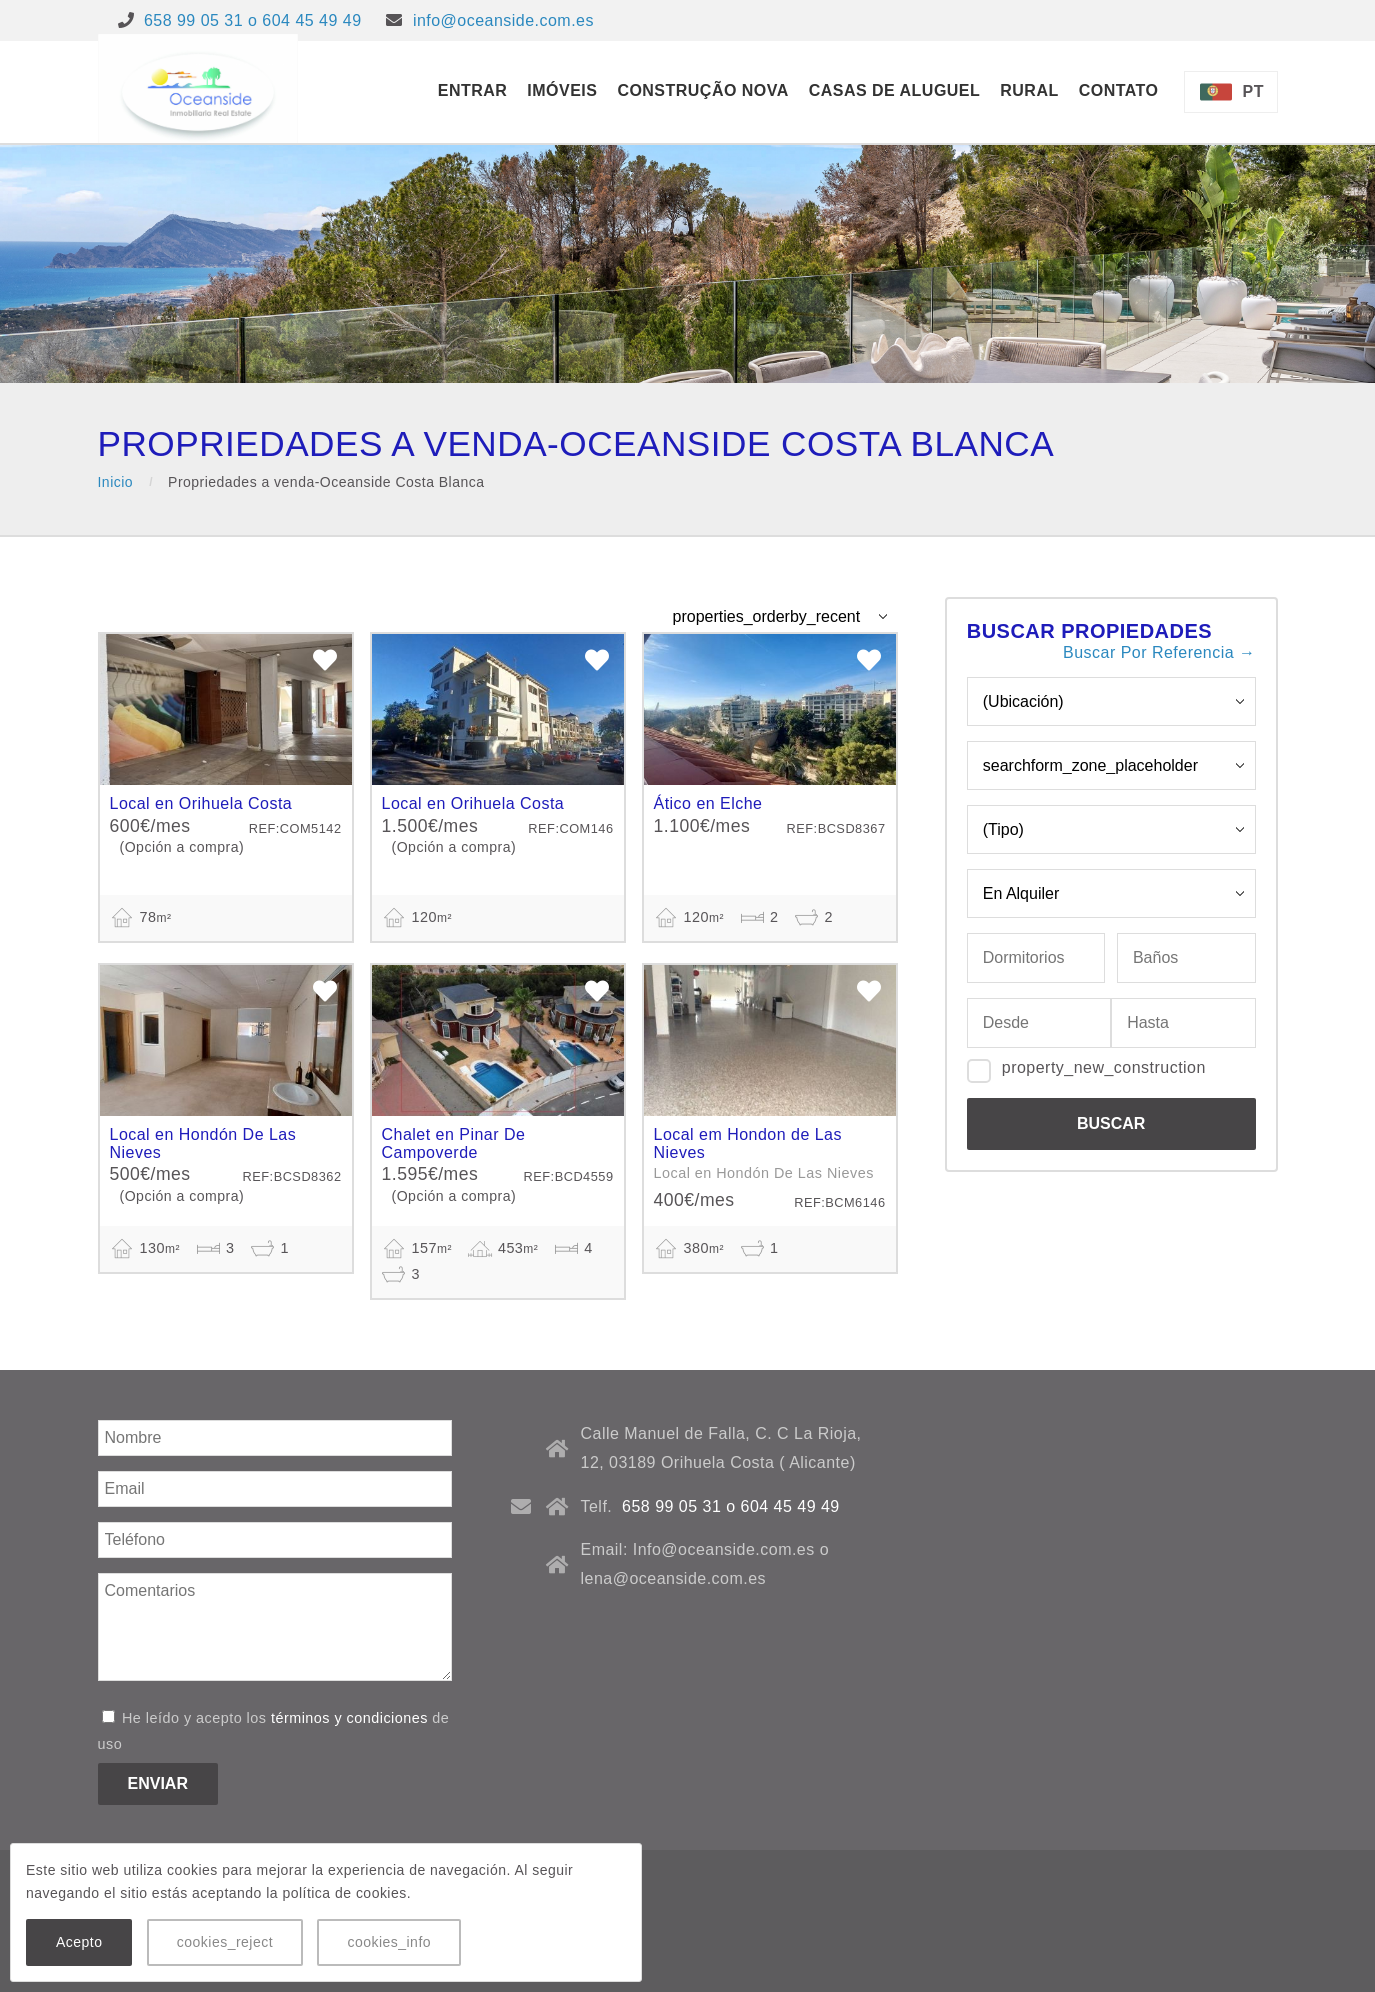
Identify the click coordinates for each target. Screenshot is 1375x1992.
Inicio (116, 482)
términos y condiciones (349, 1718)
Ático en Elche (708, 803)
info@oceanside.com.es (503, 20)
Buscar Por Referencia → (1159, 652)
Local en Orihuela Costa (201, 803)
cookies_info (389, 1942)
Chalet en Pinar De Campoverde (454, 1143)
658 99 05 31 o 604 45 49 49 (253, 20)
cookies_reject (225, 1942)
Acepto (79, 1942)
